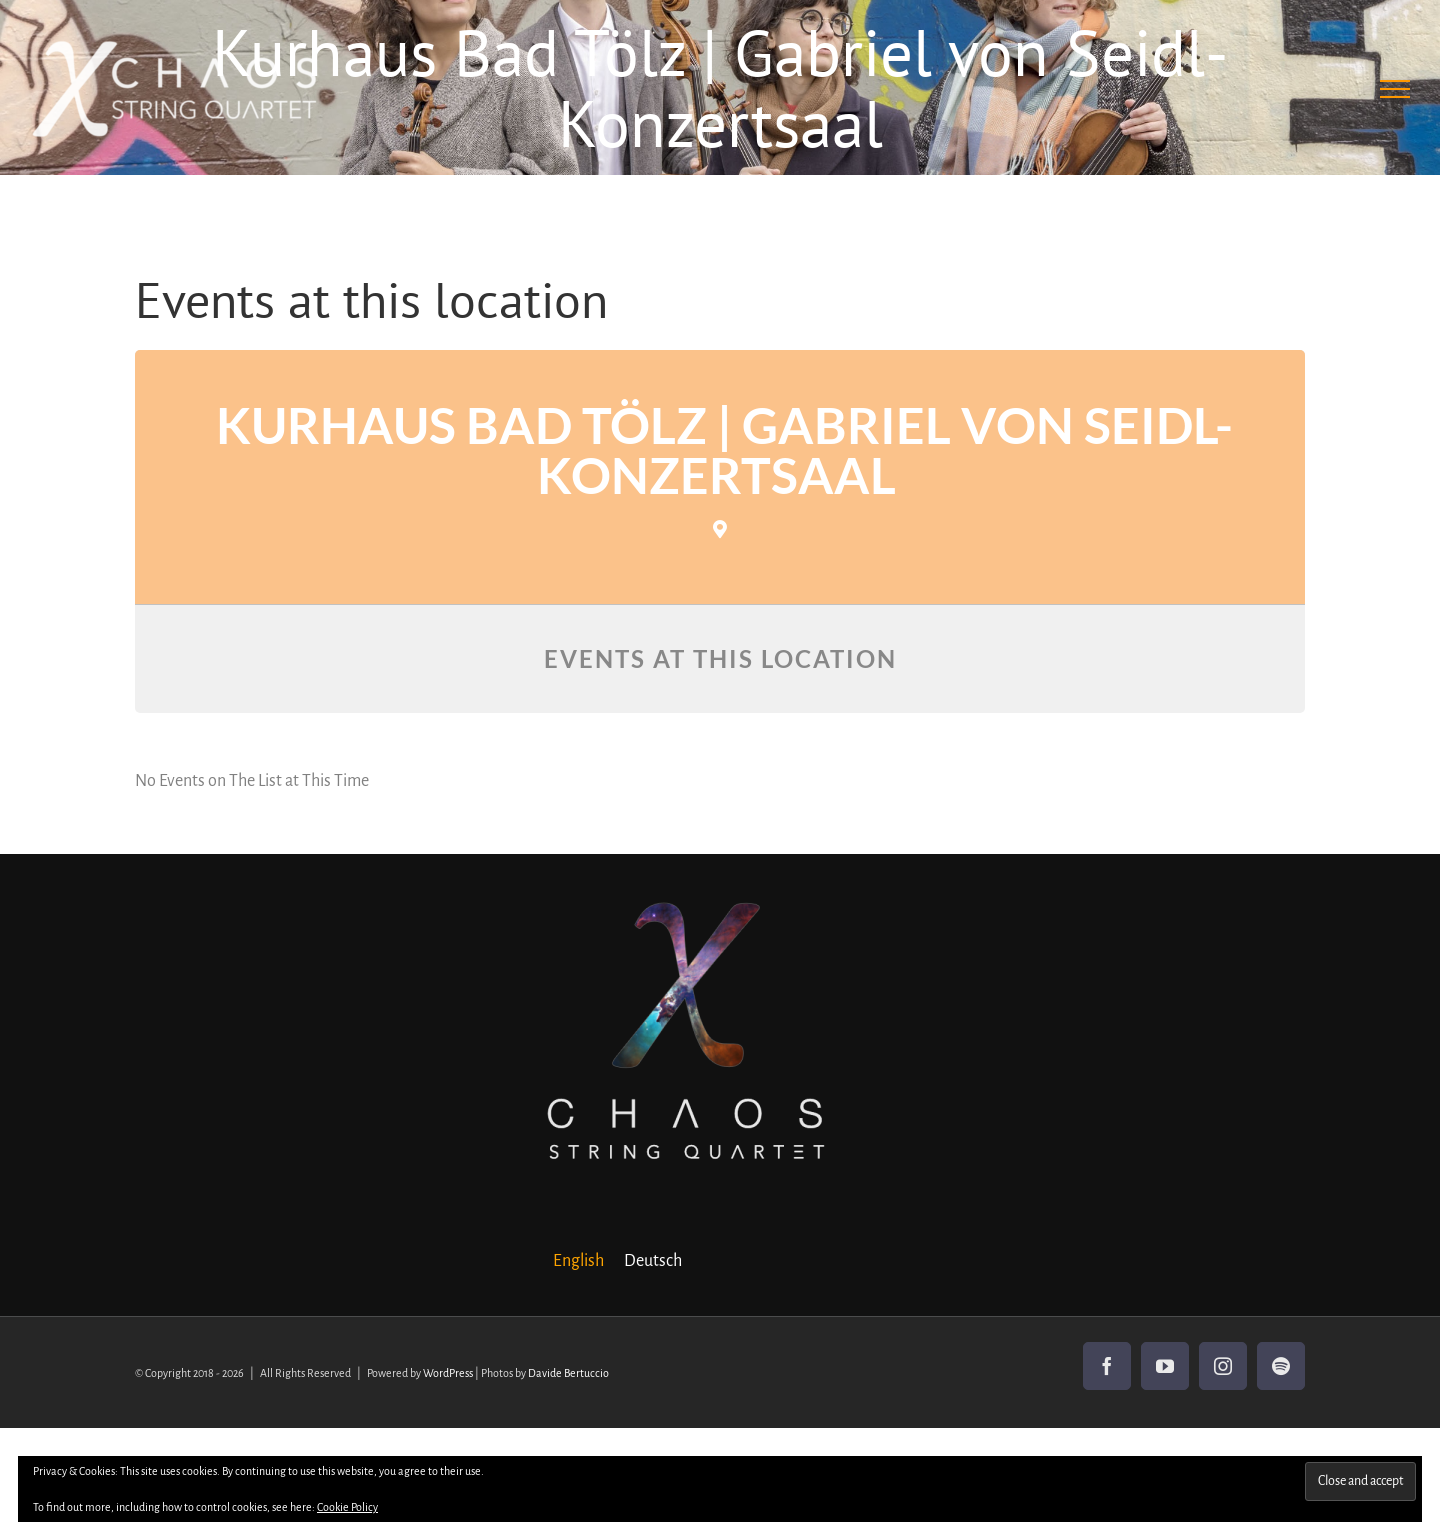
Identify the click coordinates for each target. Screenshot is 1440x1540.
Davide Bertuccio (568, 1373)
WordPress (448, 1373)
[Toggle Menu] (1395, 89)
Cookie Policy (347, 1507)
